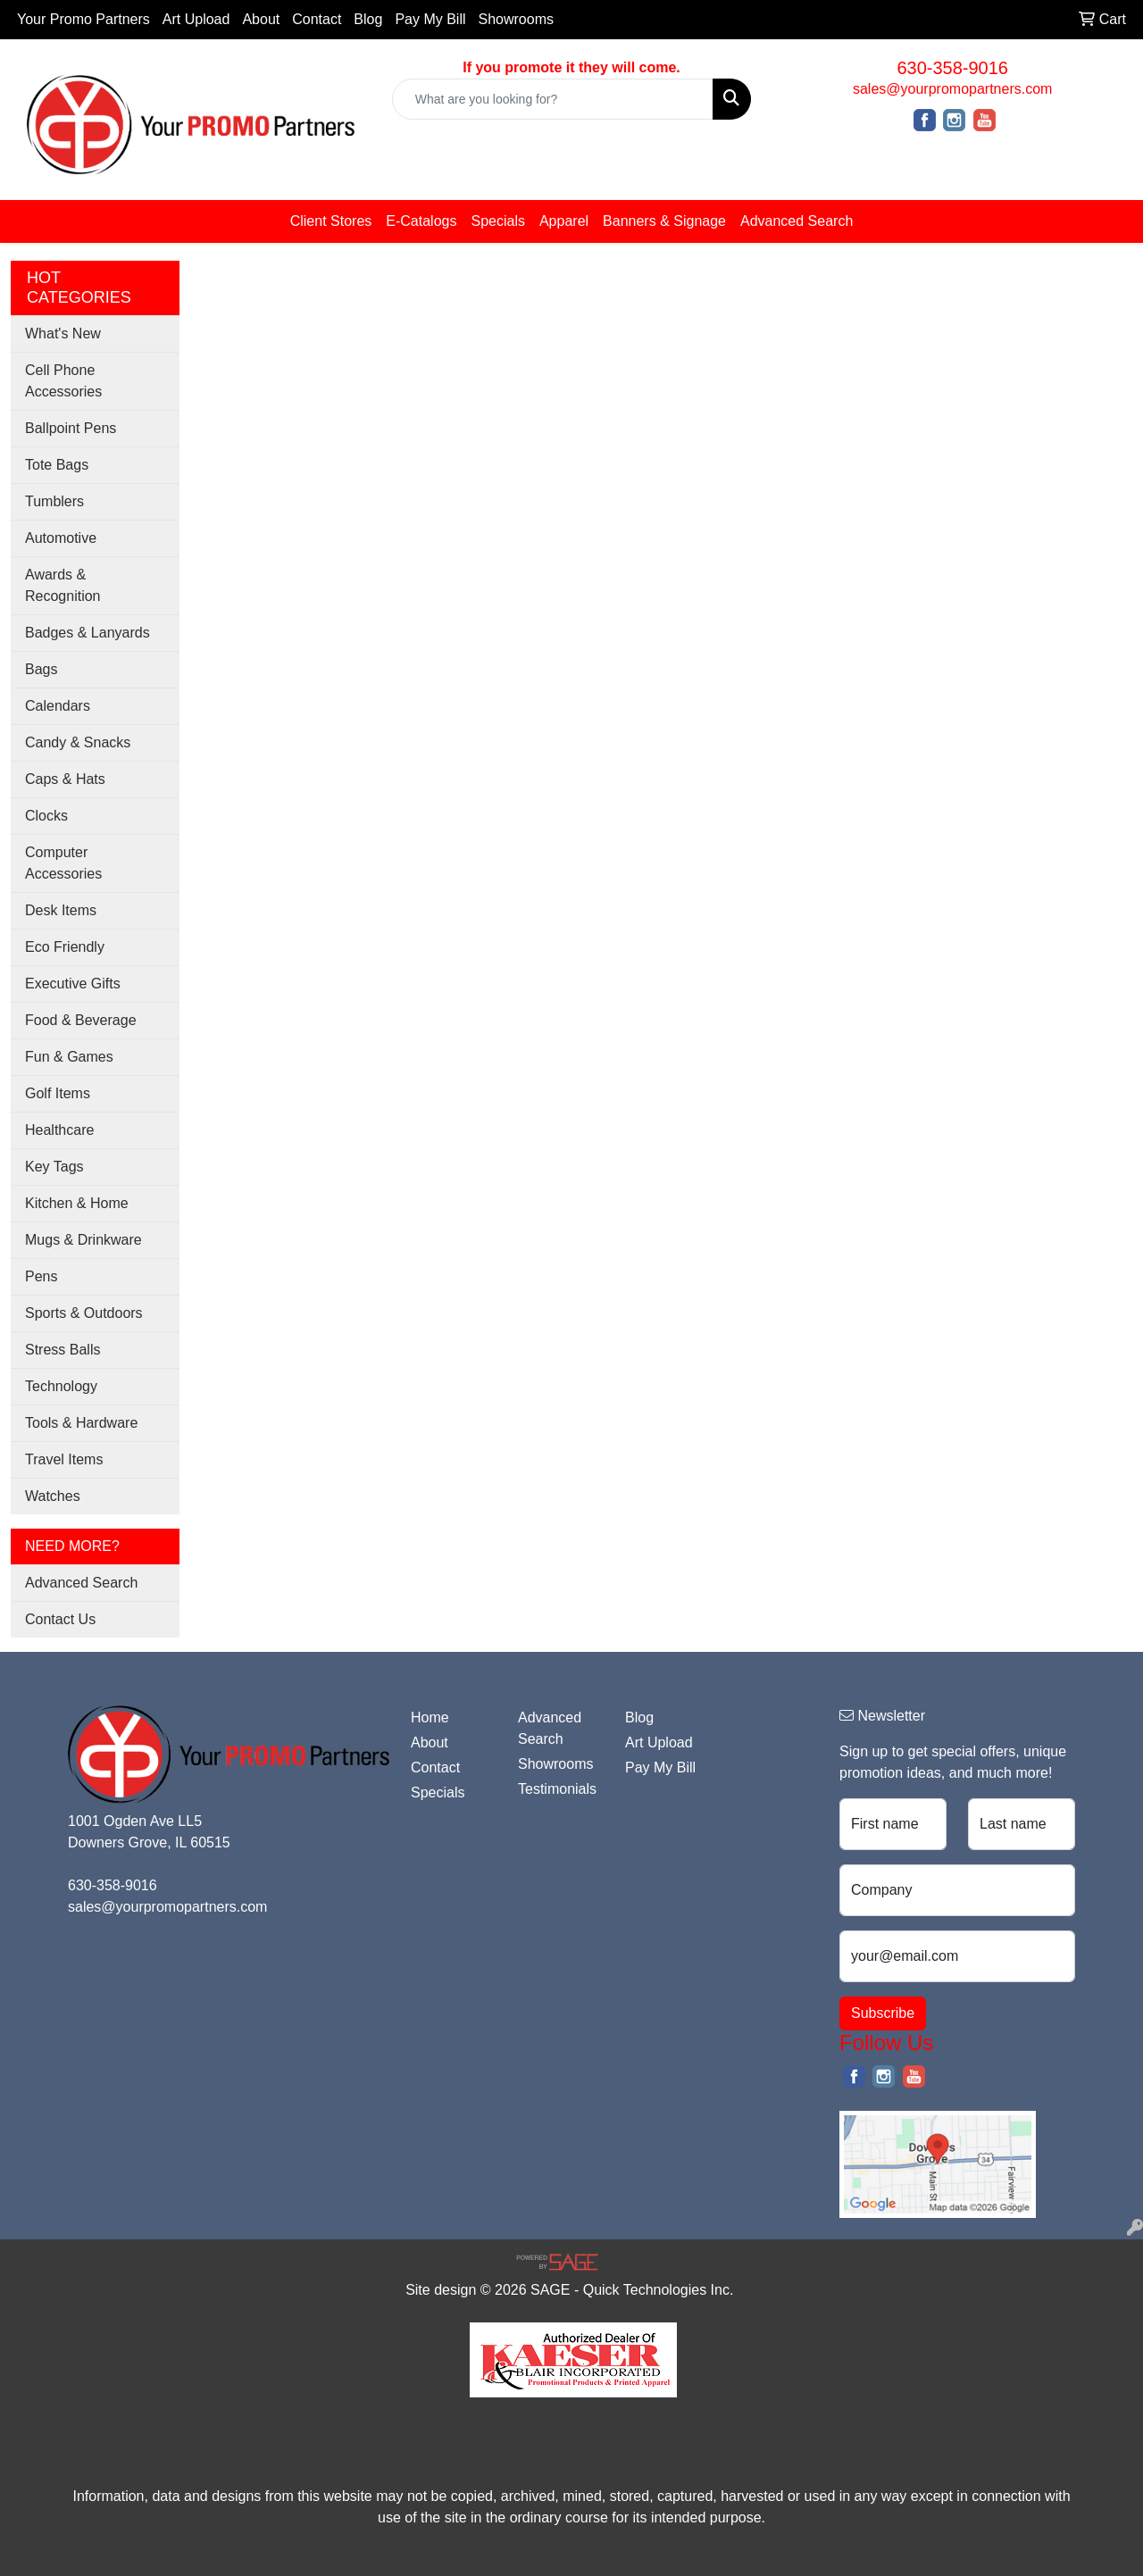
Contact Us (60, 1619)
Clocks (46, 815)
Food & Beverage (81, 1020)
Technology (61, 1386)
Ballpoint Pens (70, 428)
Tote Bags (56, 464)
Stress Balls (62, 1349)
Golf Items (57, 1093)
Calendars (57, 705)
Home (430, 1717)
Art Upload (196, 19)
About (260, 19)
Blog (368, 19)
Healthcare (59, 1130)
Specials (497, 221)
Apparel (563, 221)
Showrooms (516, 19)
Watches (52, 1496)
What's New (63, 333)
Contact (316, 19)
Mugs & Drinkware (83, 1239)
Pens (41, 1276)
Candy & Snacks (77, 742)
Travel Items (64, 1459)
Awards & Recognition (63, 585)
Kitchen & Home (77, 1203)
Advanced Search (796, 221)
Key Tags (54, 1166)
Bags (41, 669)
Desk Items (60, 910)
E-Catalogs (421, 221)
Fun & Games (69, 1056)
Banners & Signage (664, 221)
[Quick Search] (553, 99)
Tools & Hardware (81, 1422)
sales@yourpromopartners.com (952, 88)
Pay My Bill (430, 19)
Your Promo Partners (83, 19)
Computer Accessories (63, 863)
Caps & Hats (65, 779)
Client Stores (331, 221)
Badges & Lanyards (87, 632)
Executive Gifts (73, 983)
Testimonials (557, 1789)
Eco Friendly (64, 947)
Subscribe (882, 2013)
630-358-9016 (952, 68)
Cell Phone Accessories (63, 381)
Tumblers (54, 501)
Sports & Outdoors (84, 1313)
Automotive (60, 538)
